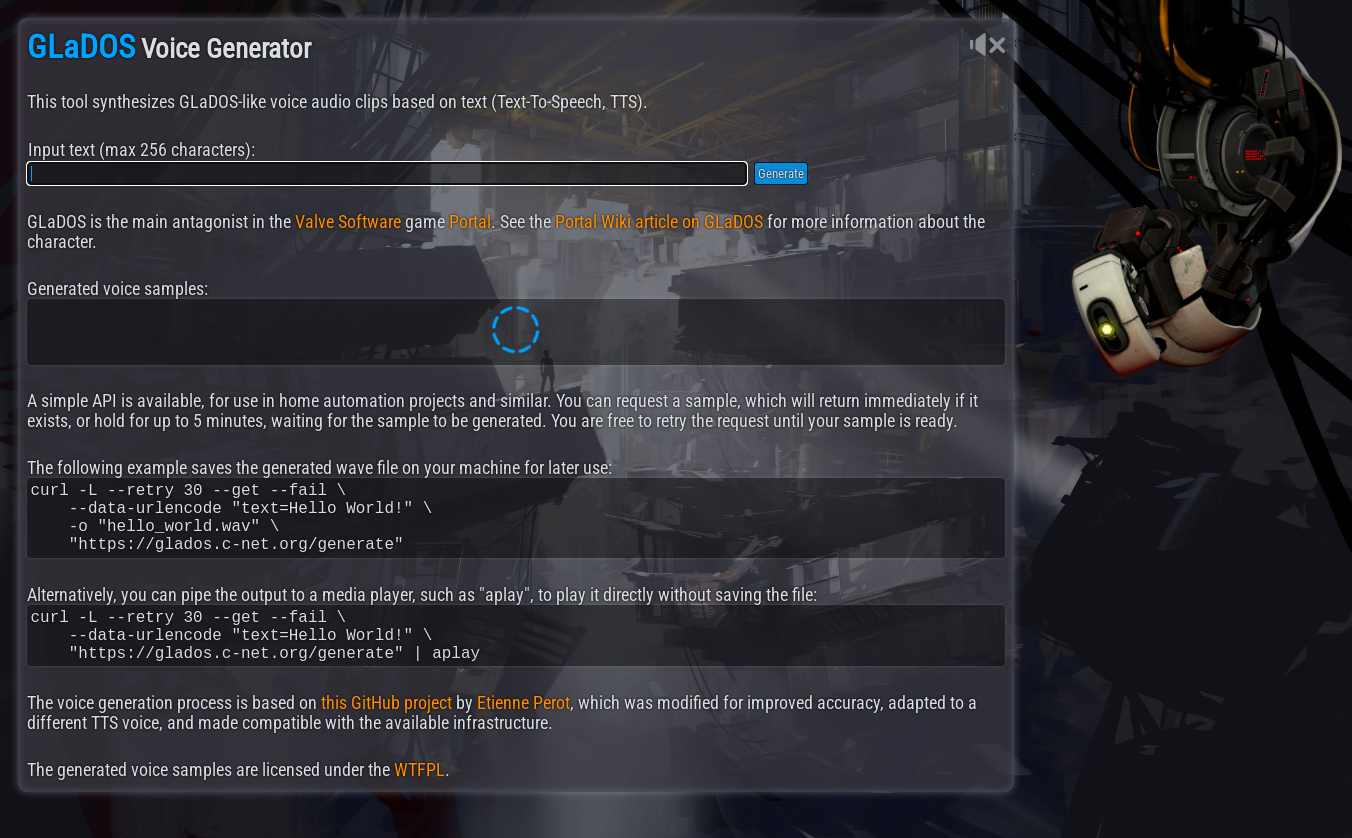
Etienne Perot (523, 731)
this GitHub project (386, 731)
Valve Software (348, 222)
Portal (470, 222)
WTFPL (419, 798)
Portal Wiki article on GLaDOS (659, 222)
